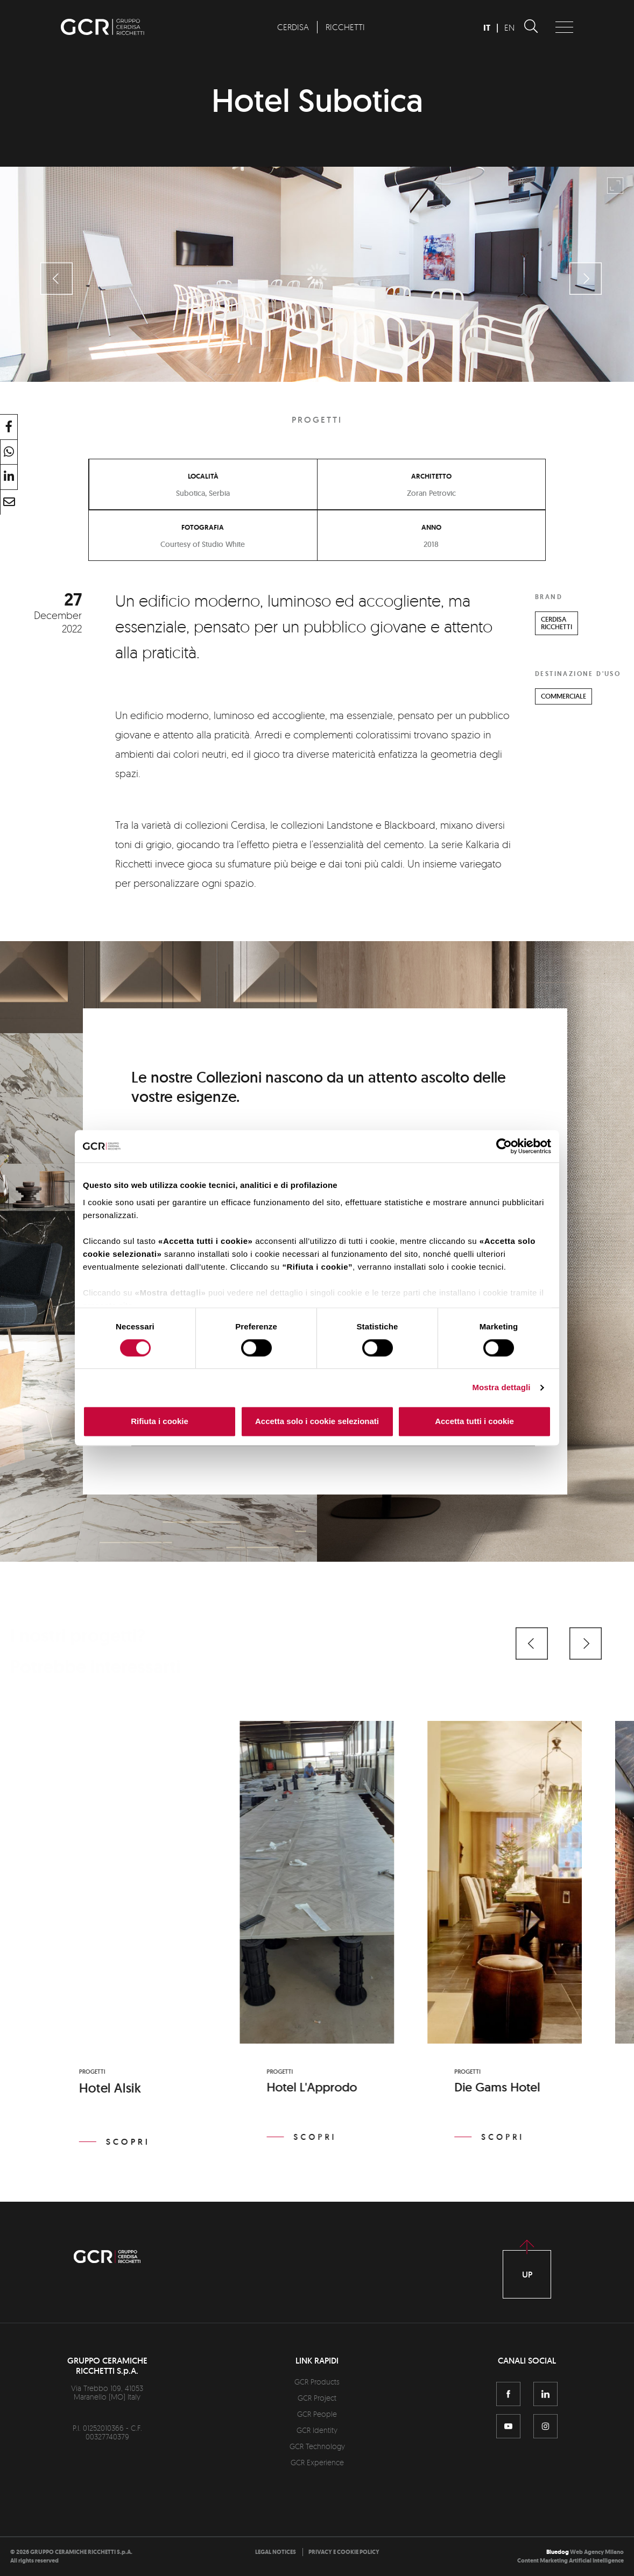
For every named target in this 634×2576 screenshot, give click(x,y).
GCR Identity (317, 2430)
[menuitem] (292, 27)
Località (203, 476)
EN (509, 27)
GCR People (317, 2413)
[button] (532, 1643)
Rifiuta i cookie (159, 1421)
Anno (431, 527)
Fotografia (202, 527)
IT (486, 27)
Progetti (317, 419)
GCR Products (317, 2381)
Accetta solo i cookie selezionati (317, 1421)
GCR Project (317, 2397)
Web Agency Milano (597, 2552)
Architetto (431, 476)
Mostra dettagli (501, 1387)
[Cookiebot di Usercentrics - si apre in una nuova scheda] (504, 1146)
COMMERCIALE (563, 696)
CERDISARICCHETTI (556, 623)
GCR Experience (317, 2462)
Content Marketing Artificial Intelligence (570, 2561)
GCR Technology (317, 2446)
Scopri (128, 2142)
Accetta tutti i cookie (474, 1421)
